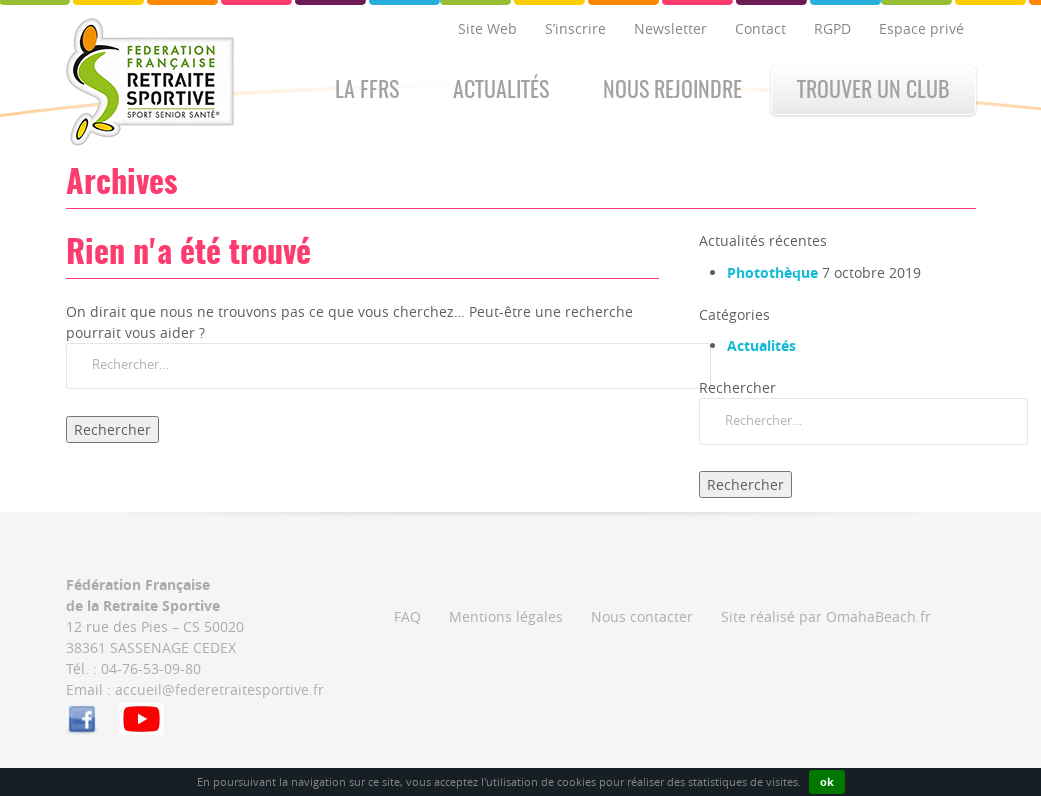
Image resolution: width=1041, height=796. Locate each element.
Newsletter (670, 28)
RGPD (832, 28)
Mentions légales (506, 616)
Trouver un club (873, 91)
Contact (760, 28)
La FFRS (367, 91)
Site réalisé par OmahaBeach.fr (826, 616)
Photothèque (772, 272)
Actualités (501, 91)
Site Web (487, 28)
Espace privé (921, 28)
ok (827, 781)
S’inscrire (575, 28)
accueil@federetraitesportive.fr (219, 689)
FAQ (407, 616)
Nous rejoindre (672, 91)
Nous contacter (642, 616)
